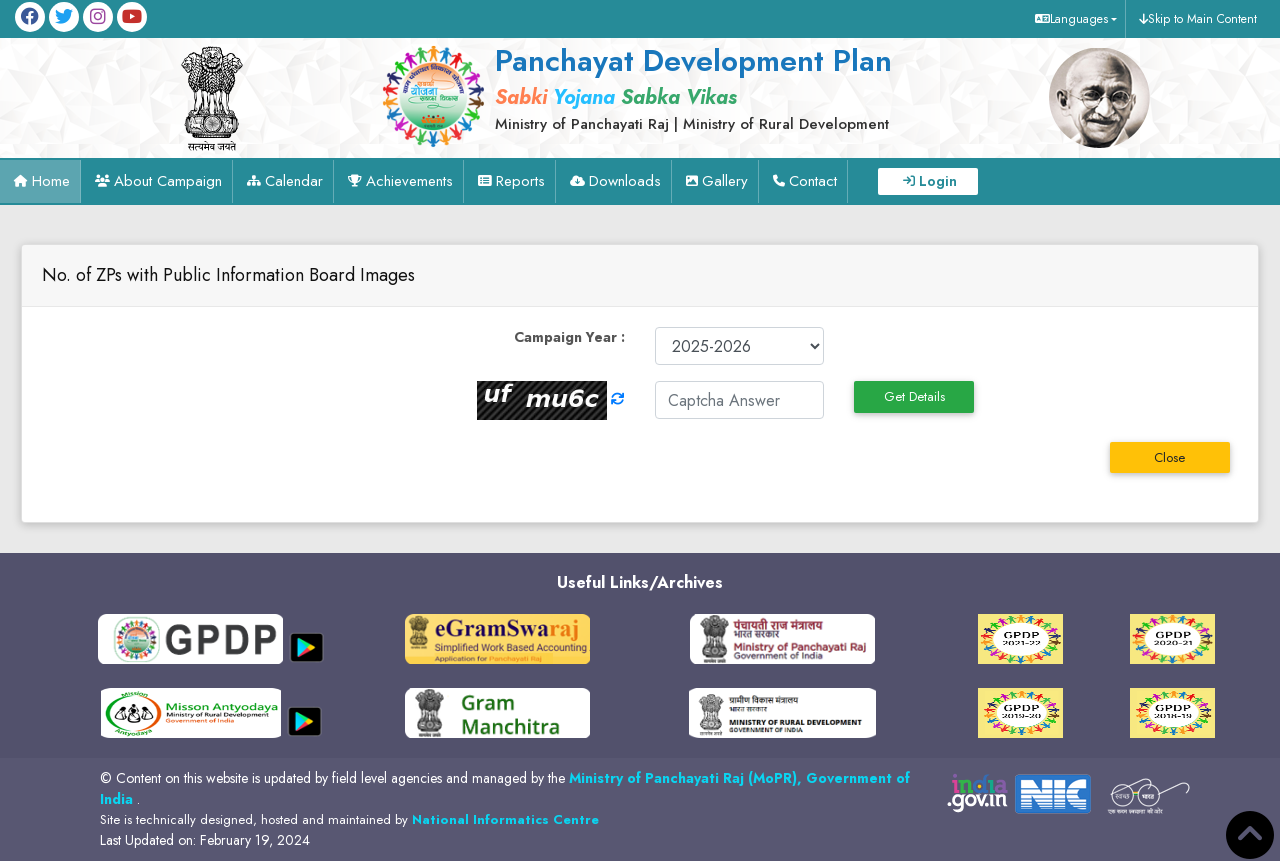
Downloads (625, 181)
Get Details (914, 396)
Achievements (409, 181)
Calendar (294, 181)
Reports (520, 181)
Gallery (725, 181)
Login (938, 181)
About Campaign (168, 181)
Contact (813, 181)
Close (1169, 457)
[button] (1073, 19)
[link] (687, 87)
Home (51, 181)
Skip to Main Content (1202, 19)
